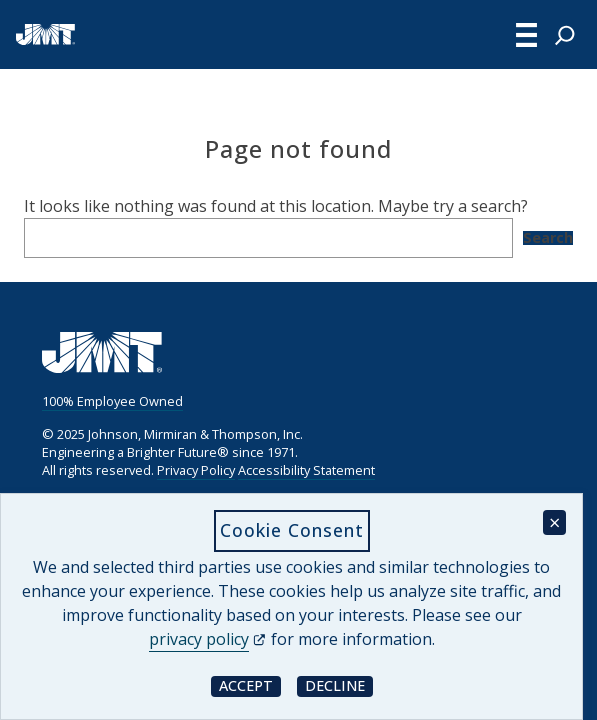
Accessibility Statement (306, 470)
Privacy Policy (196, 470)
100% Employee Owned (112, 401)
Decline (339, 685)
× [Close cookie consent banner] (554, 522)
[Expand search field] (565, 35)
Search (548, 238)
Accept (250, 685)
